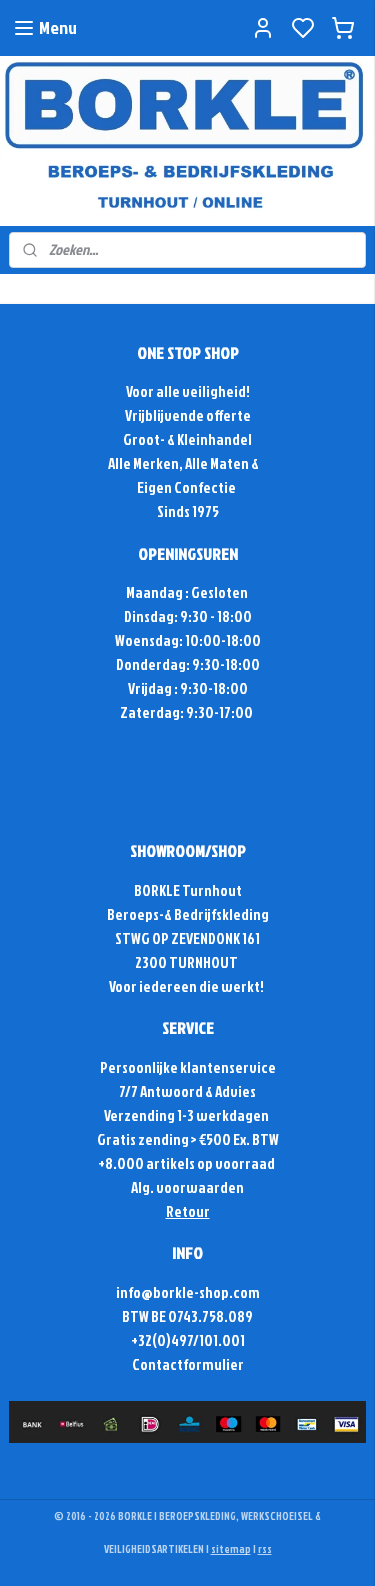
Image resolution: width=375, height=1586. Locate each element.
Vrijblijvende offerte (188, 415)
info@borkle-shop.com (188, 1292)
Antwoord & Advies (197, 1091)
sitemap (231, 1549)
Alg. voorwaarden (187, 1187)
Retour (188, 1211)
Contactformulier (188, 1364)
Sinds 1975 (188, 511)
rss (265, 1549)
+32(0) (151, 1340)
